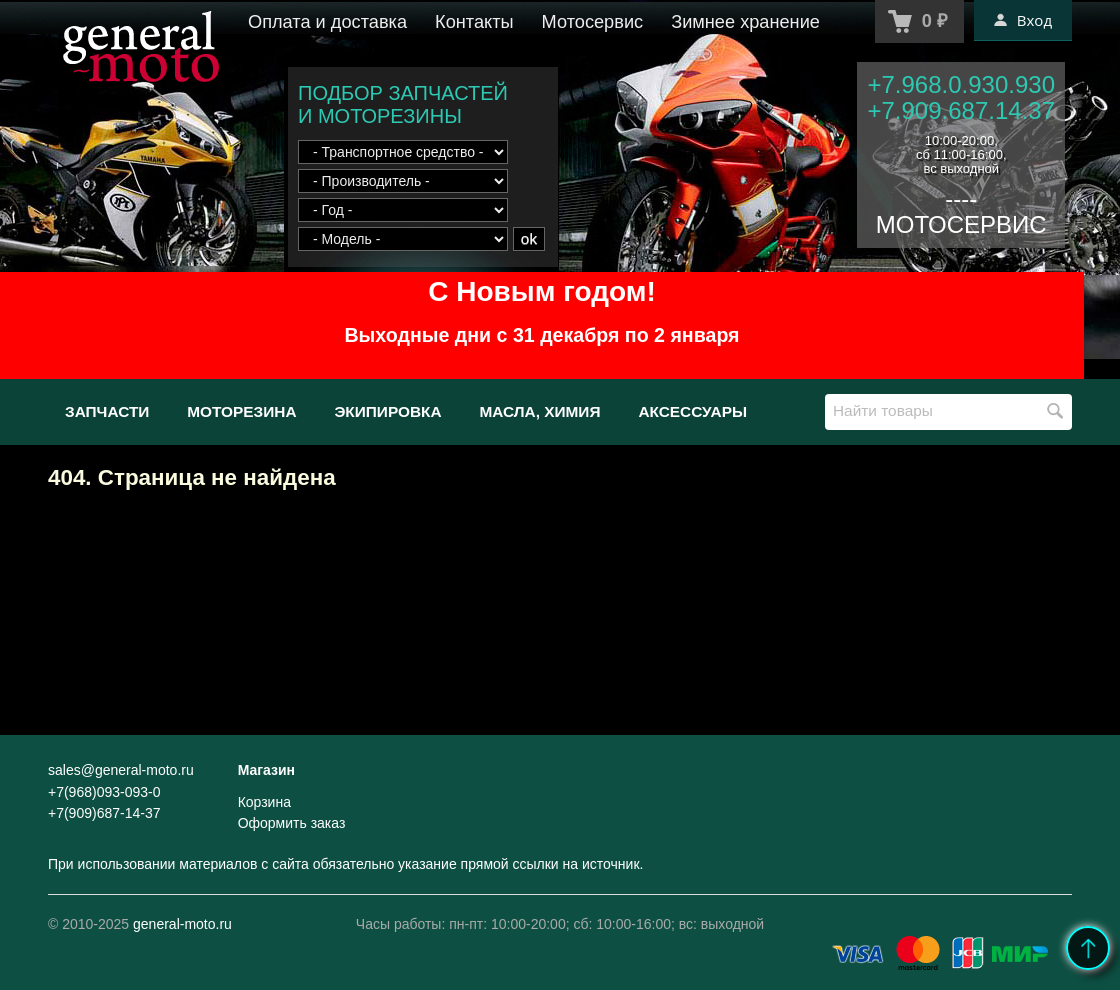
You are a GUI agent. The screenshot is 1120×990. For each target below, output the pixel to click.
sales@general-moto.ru (121, 770)
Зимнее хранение (745, 22)
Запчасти (107, 411)
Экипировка (387, 411)
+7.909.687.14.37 (961, 110)
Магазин (266, 770)
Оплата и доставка (327, 22)
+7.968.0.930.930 (961, 84)
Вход (1023, 20)
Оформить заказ (292, 823)
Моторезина (241, 411)
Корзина (264, 802)
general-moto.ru (182, 924)
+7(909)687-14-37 (104, 813)
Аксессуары (692, 411)
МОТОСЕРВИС (961, 224)
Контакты (474, 22)
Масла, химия (539, 411)
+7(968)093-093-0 (104, 792)
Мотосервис (593, 22)
